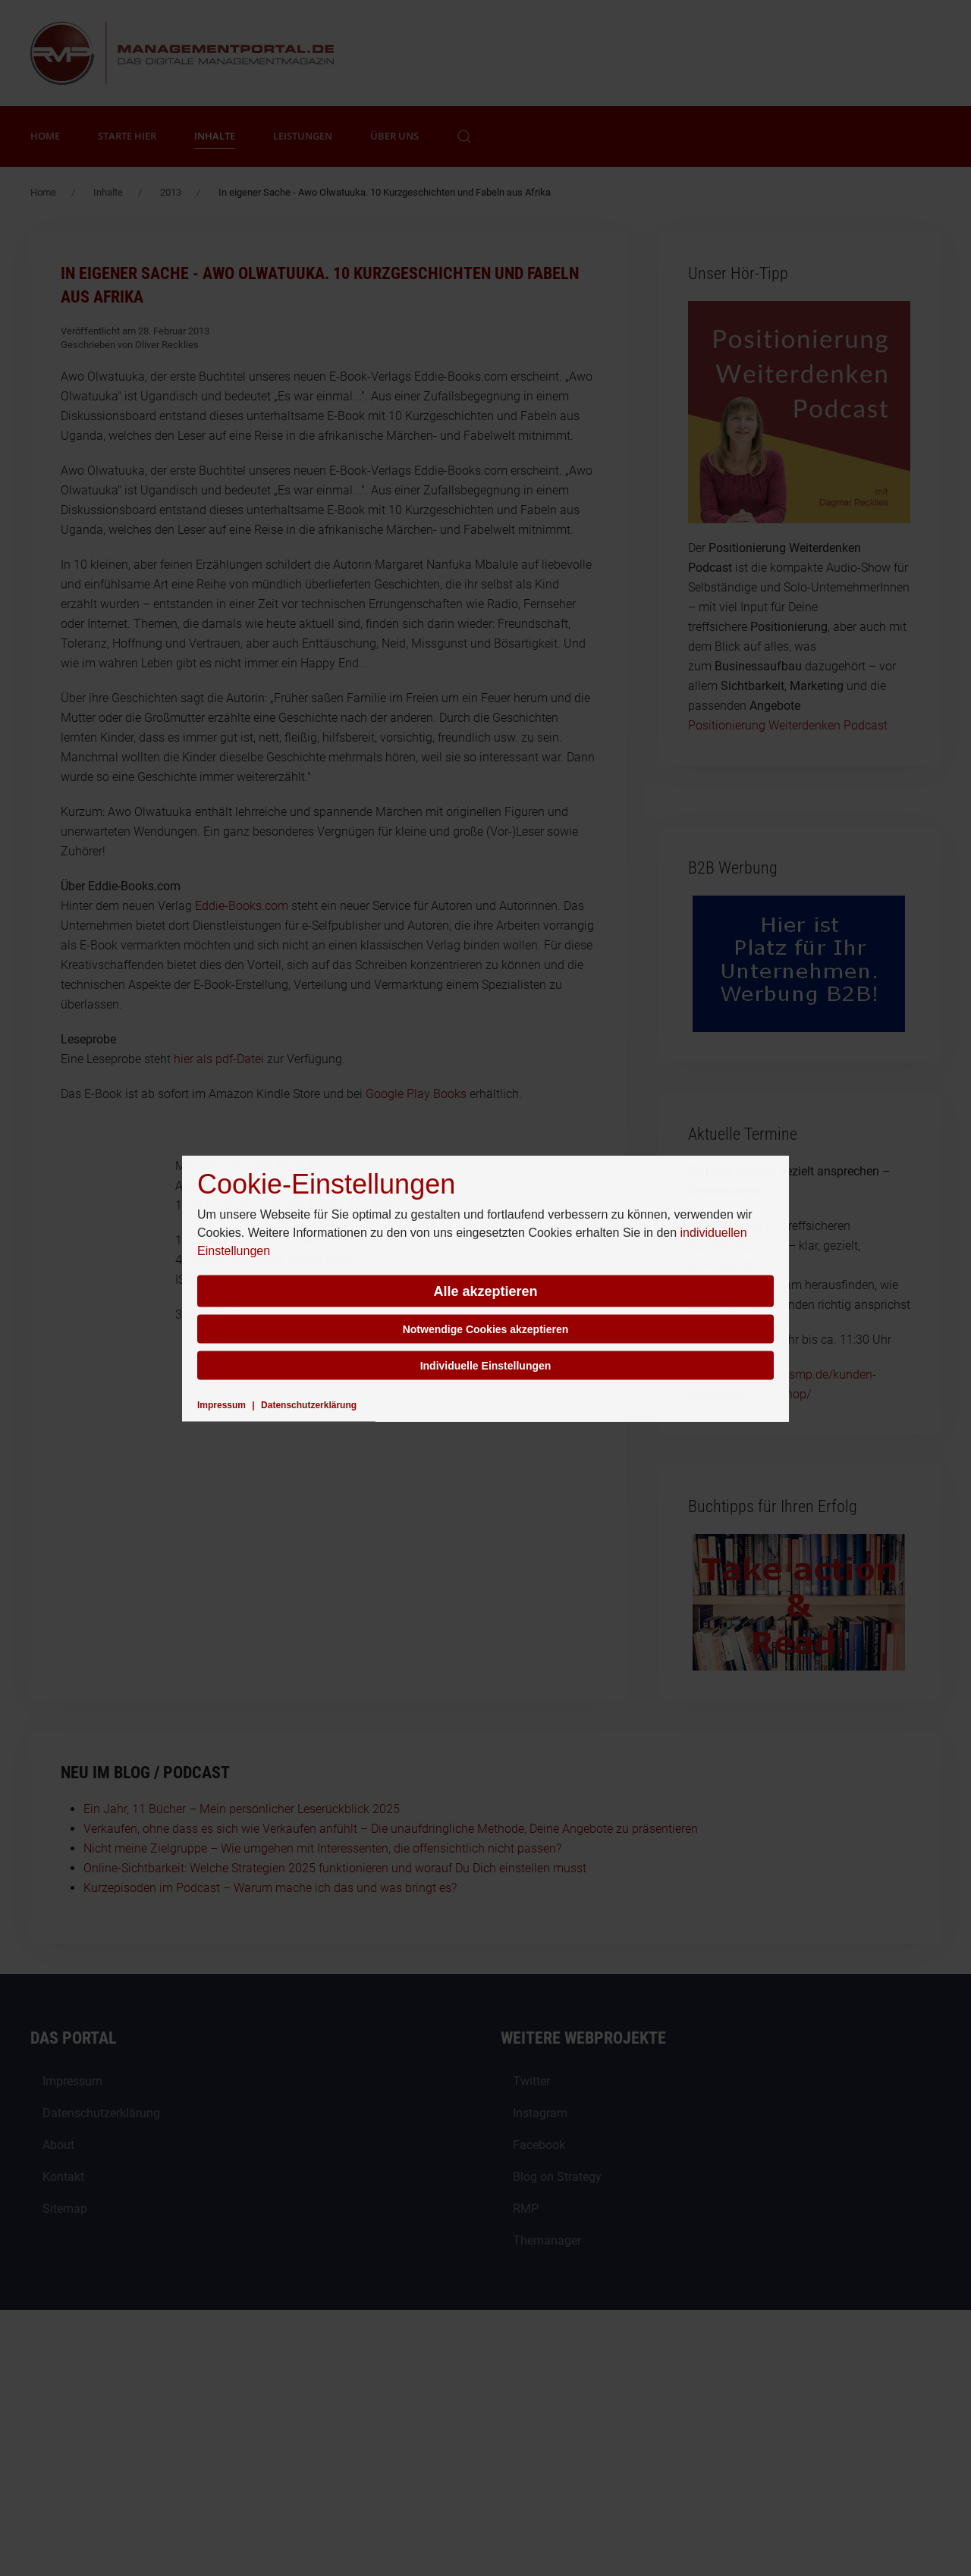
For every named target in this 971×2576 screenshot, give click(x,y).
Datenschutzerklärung (309, 1404)
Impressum (221, 1404)
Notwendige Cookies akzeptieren (486, 1329)
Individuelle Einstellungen (485, 1365)
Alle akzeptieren (485, 1290)
